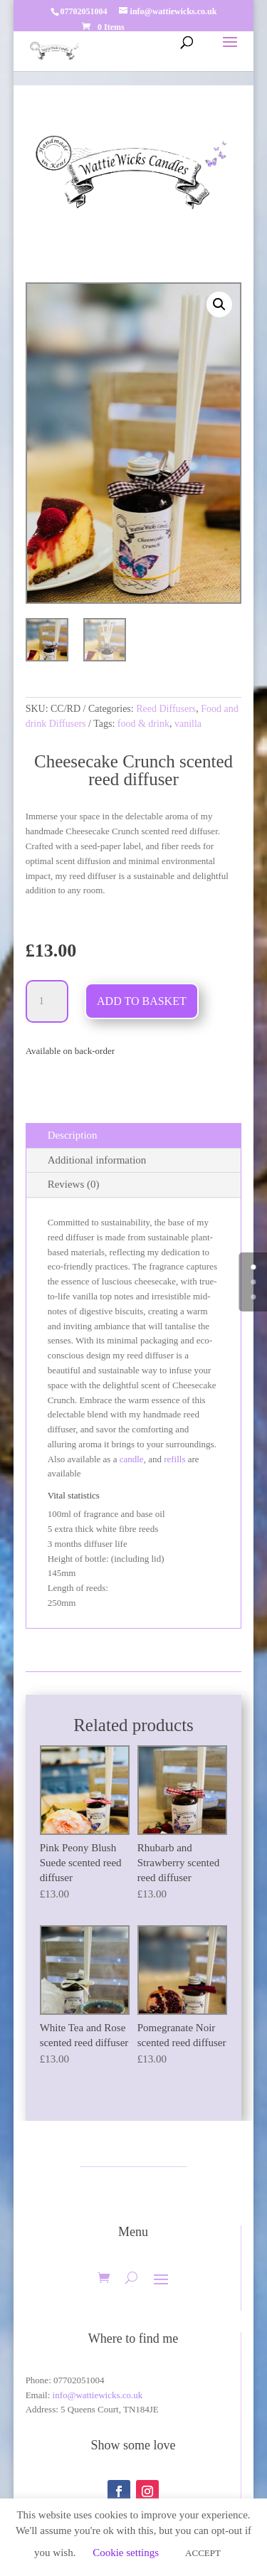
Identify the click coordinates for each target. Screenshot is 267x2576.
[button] (219, 304)
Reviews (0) (74, 1184)
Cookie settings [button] (126, 2552)
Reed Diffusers (166, 708)
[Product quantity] (47, 1001)
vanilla (187, 723)
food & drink (143, 723)
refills (174, 1459)
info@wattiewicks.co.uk (98, 2395)
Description (73, 1135)
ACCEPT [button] (203, 2553)
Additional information (97, 1160)
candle (132, 1459)
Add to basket (142, 1001)
